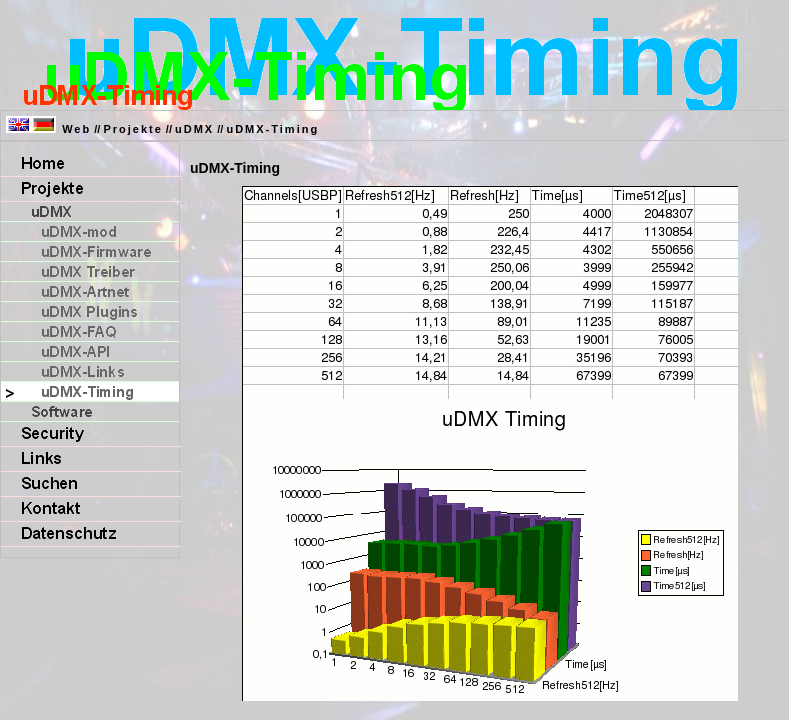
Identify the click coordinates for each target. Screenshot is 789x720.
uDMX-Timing (272, 129)
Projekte (132, 129)
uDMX (194, 129)
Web (76, 129)
